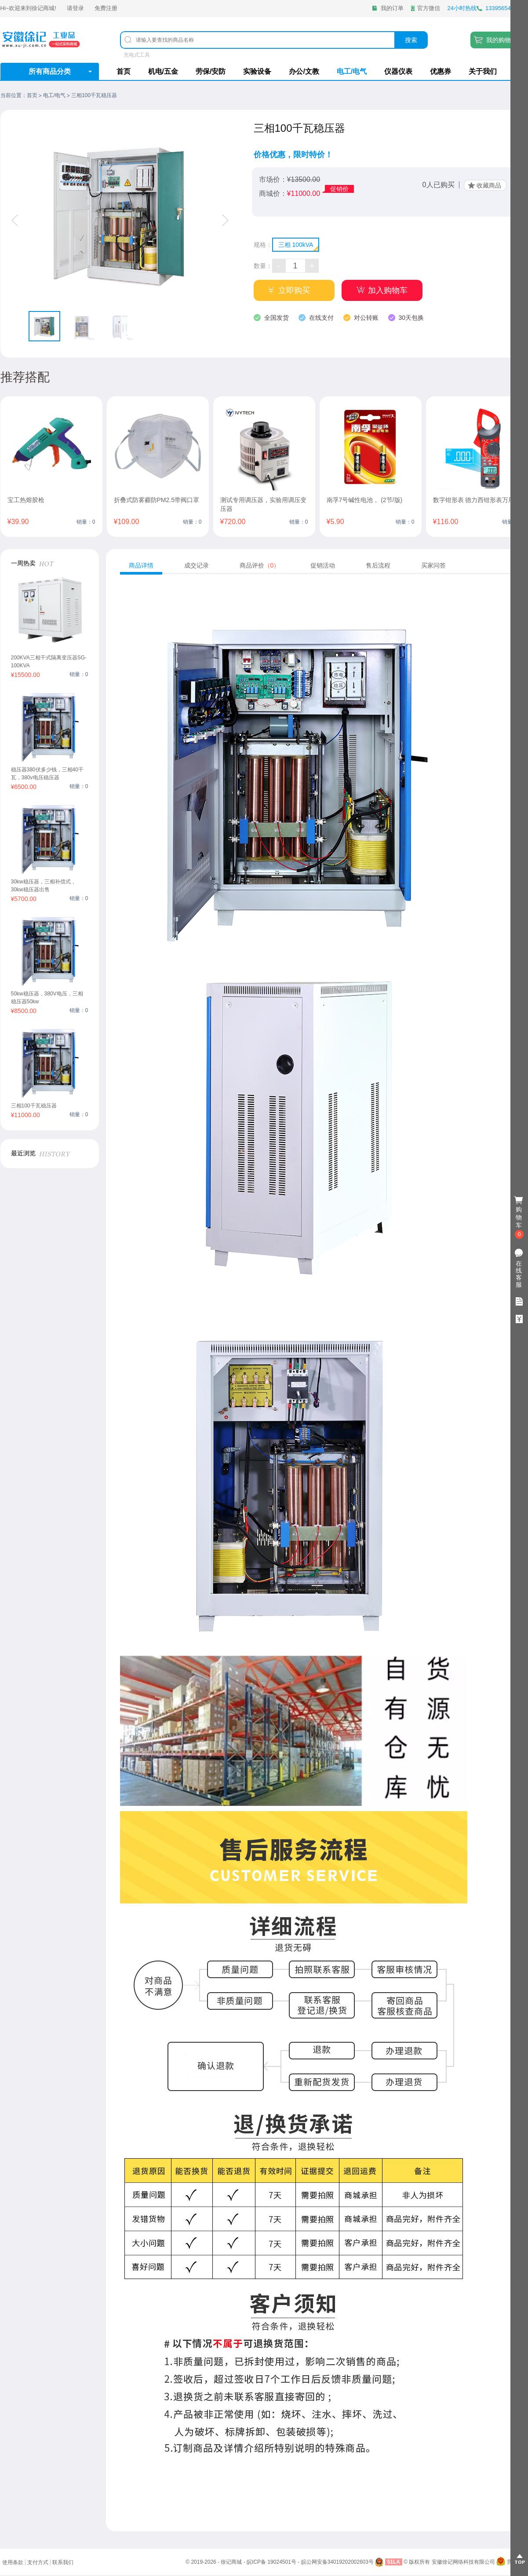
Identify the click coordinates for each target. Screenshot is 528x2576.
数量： (263, 265)
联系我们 (62, 2562)
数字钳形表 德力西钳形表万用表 (477, 499)
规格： (263, 244)
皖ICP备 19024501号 (271, 2562)
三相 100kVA (295, 244)
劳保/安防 (211, 71)
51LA (393, 2562)
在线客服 (519, 1274)
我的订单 (392, 8)
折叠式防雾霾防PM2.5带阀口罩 (156, 499)
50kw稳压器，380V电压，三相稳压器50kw (47, 998)
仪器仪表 (398, 71)
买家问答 (433, 565)
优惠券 (440, 71)
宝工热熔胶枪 (25, 499)
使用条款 (12, 2562)
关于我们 (483, 71)
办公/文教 (304, 71)
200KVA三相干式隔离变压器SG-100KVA (49, 662)
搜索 (411, 39)
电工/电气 (352, 71)
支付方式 (37, 2562)
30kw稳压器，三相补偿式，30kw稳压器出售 (43, 886)
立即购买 (294, 290)
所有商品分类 (50, 71)
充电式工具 (137, 55)
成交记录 (196, 565)
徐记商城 (43, 8)
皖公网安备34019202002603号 (337, 2562)
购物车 (519, 1218)
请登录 (75, 8)
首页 (124, 71)
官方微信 (428, 8)
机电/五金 (163, 71)
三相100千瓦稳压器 (34, 1106)
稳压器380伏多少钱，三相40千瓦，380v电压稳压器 (47, 774)
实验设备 (257, 71)
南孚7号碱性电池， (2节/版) (365, 499)
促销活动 (322, 565)
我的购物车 (501, 39)
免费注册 (106, 8)
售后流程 (378, 565)
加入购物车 (388, 290)
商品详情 (141, 565)
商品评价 (260, 565)
